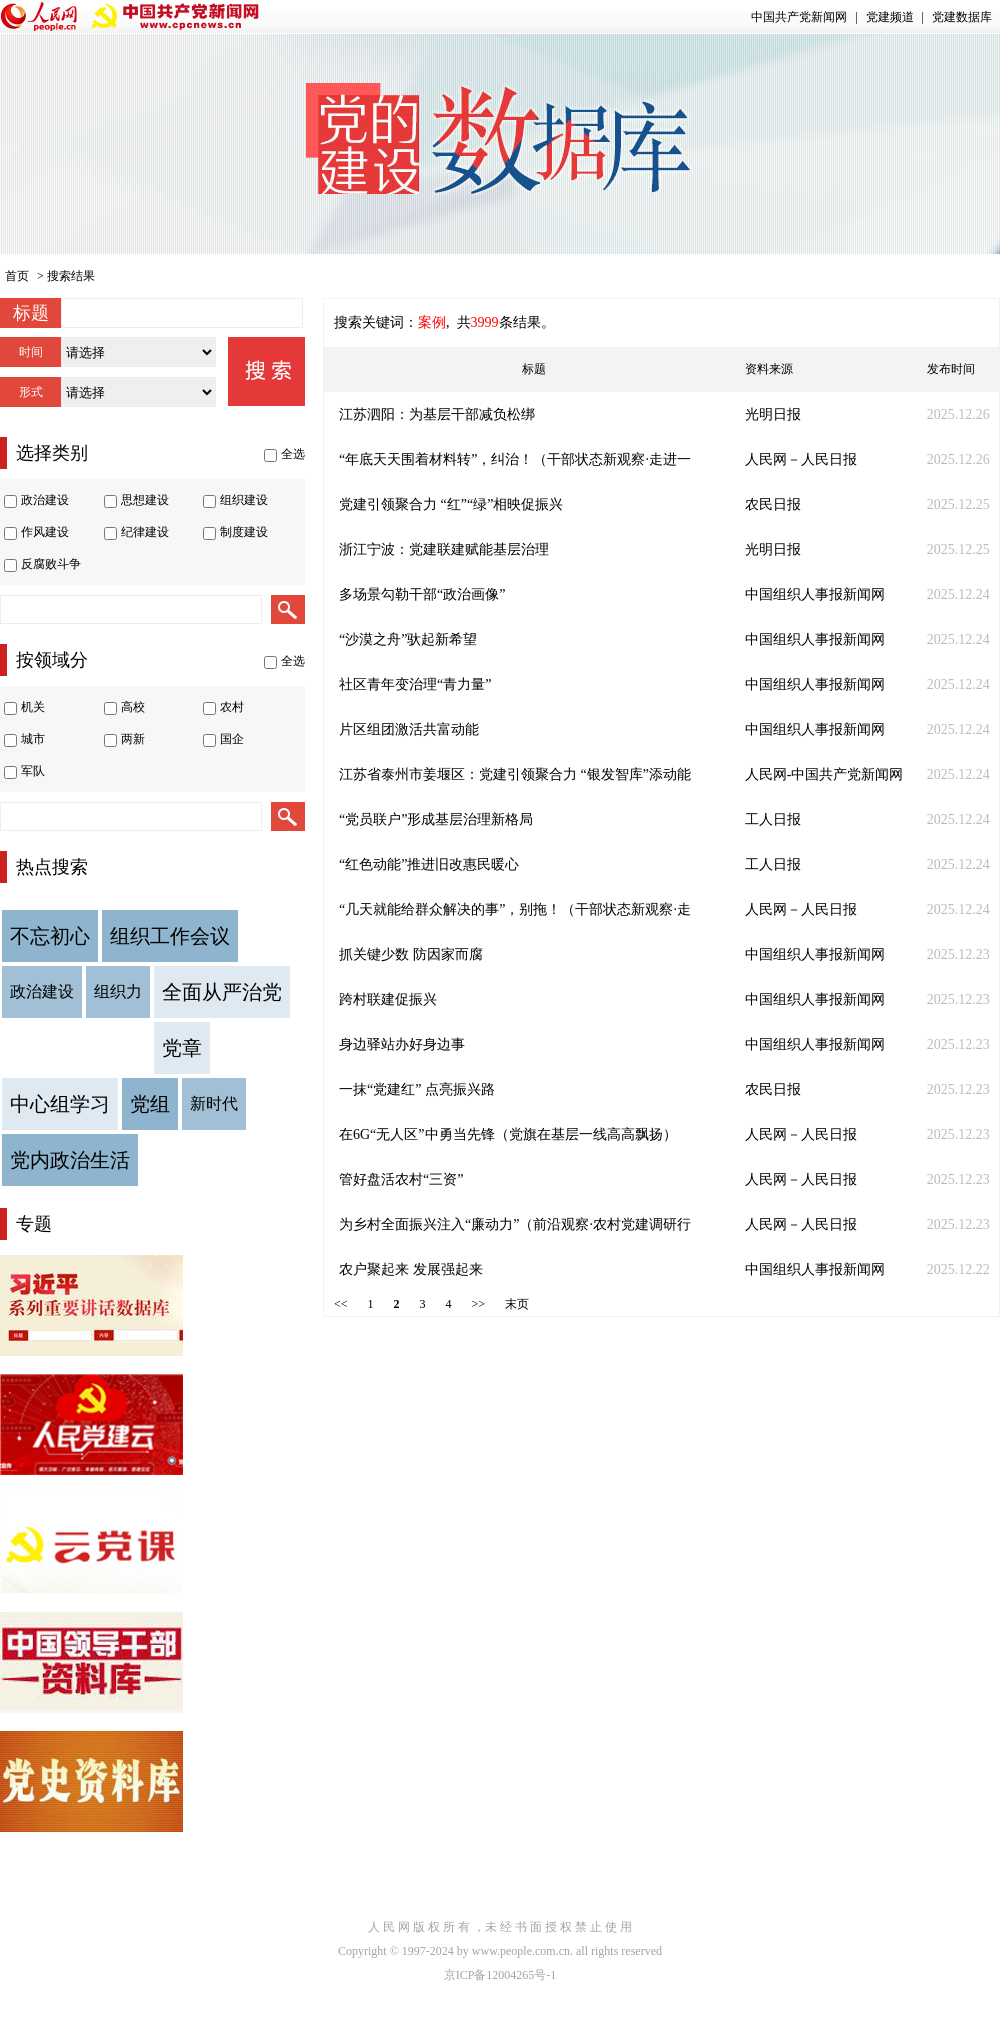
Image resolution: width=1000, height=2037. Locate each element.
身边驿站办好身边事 (402, 1044)
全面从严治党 (222, 992)
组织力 (118, 991)
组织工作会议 (170, 936)
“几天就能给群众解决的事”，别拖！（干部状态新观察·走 (515, 909)
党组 (150, 1104)
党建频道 (890, 17)
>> (479, 1304)
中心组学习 (60, 1104)
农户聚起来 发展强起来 (411, 1269)
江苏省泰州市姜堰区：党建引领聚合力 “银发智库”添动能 (515, 774)
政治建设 (42, 991)
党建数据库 (962, 17)
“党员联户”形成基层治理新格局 (436, 819)
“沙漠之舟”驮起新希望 (408, 639)
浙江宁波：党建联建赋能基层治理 (444, 549)
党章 (182, 1048)
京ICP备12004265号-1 (500, 1975)
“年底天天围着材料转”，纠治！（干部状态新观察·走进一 (515, 459)
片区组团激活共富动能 (409, 729)
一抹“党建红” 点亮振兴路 (417, 1089)
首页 (17, 276)
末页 (517, 1304)
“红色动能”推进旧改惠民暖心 (429, 864)
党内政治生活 (70, 1160)
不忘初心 (50, 936)
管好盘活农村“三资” (401, 1179)
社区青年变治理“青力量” (415, 684)
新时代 (214, 1103)
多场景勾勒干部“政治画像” (422, 594)
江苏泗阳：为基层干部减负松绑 (437, 414)
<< (341, 1304)
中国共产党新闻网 (799, 17)
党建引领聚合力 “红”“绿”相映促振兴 (451, 504)
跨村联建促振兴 (388, 999)
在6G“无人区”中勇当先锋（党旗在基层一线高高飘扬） (508, 1134)
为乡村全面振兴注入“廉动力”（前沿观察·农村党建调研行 (515, 1224)
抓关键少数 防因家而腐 (411, 954)
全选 (293, 454)
